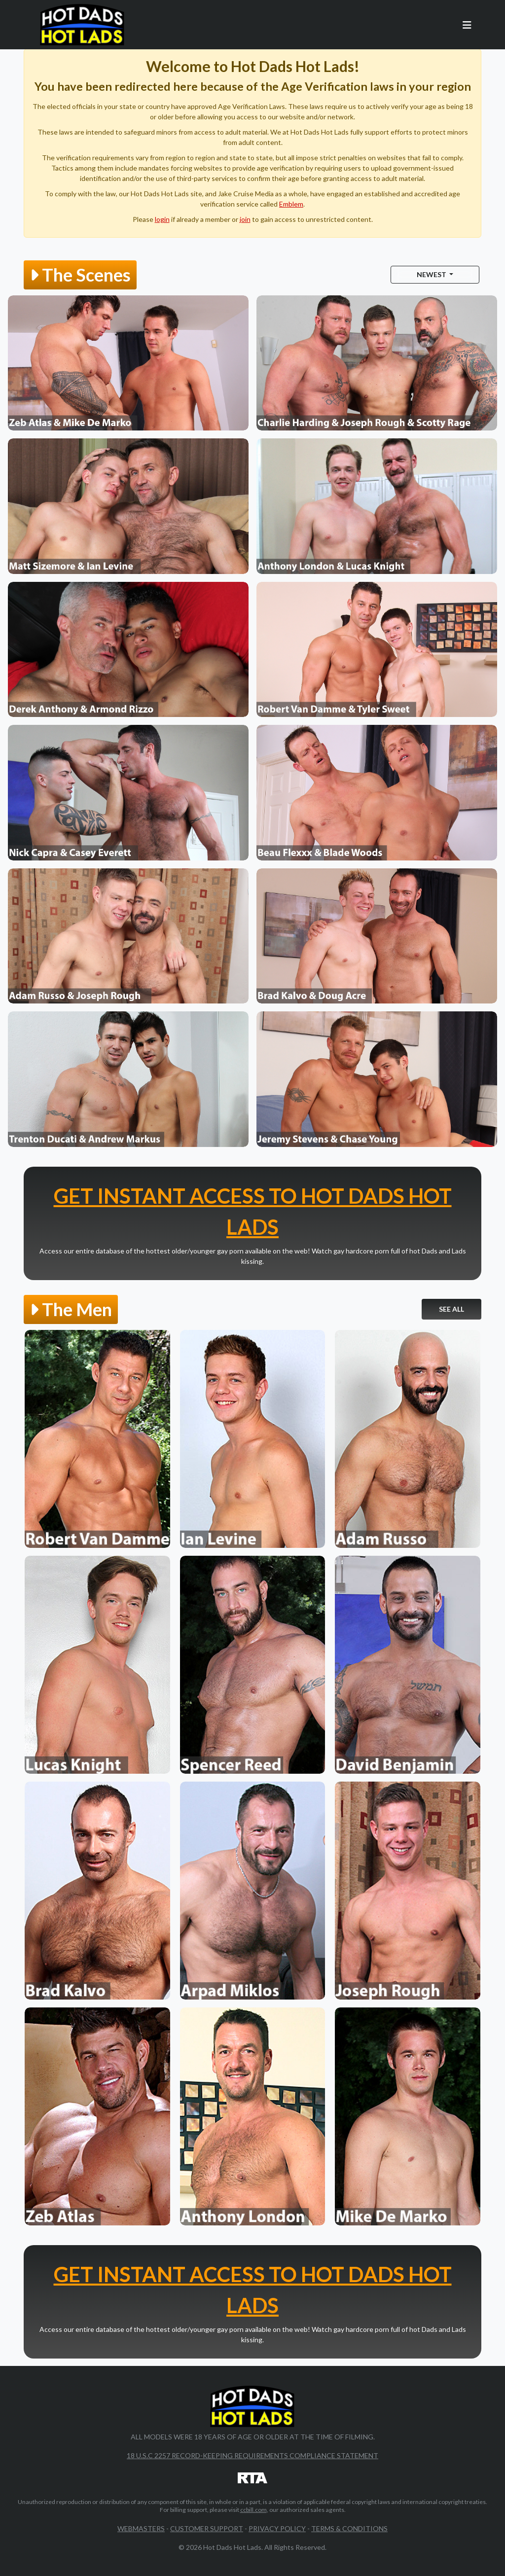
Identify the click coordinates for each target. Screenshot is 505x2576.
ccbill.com (253, 2509)
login (162, 219)
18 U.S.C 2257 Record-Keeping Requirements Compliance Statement (252, 2455)
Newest (432, 274)
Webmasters (141, 2528)
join (245, 219)
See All (451, 1309)
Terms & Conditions (349, 2528)
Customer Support (206, 2528)
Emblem (291, 204)
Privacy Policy (277, 2528)
